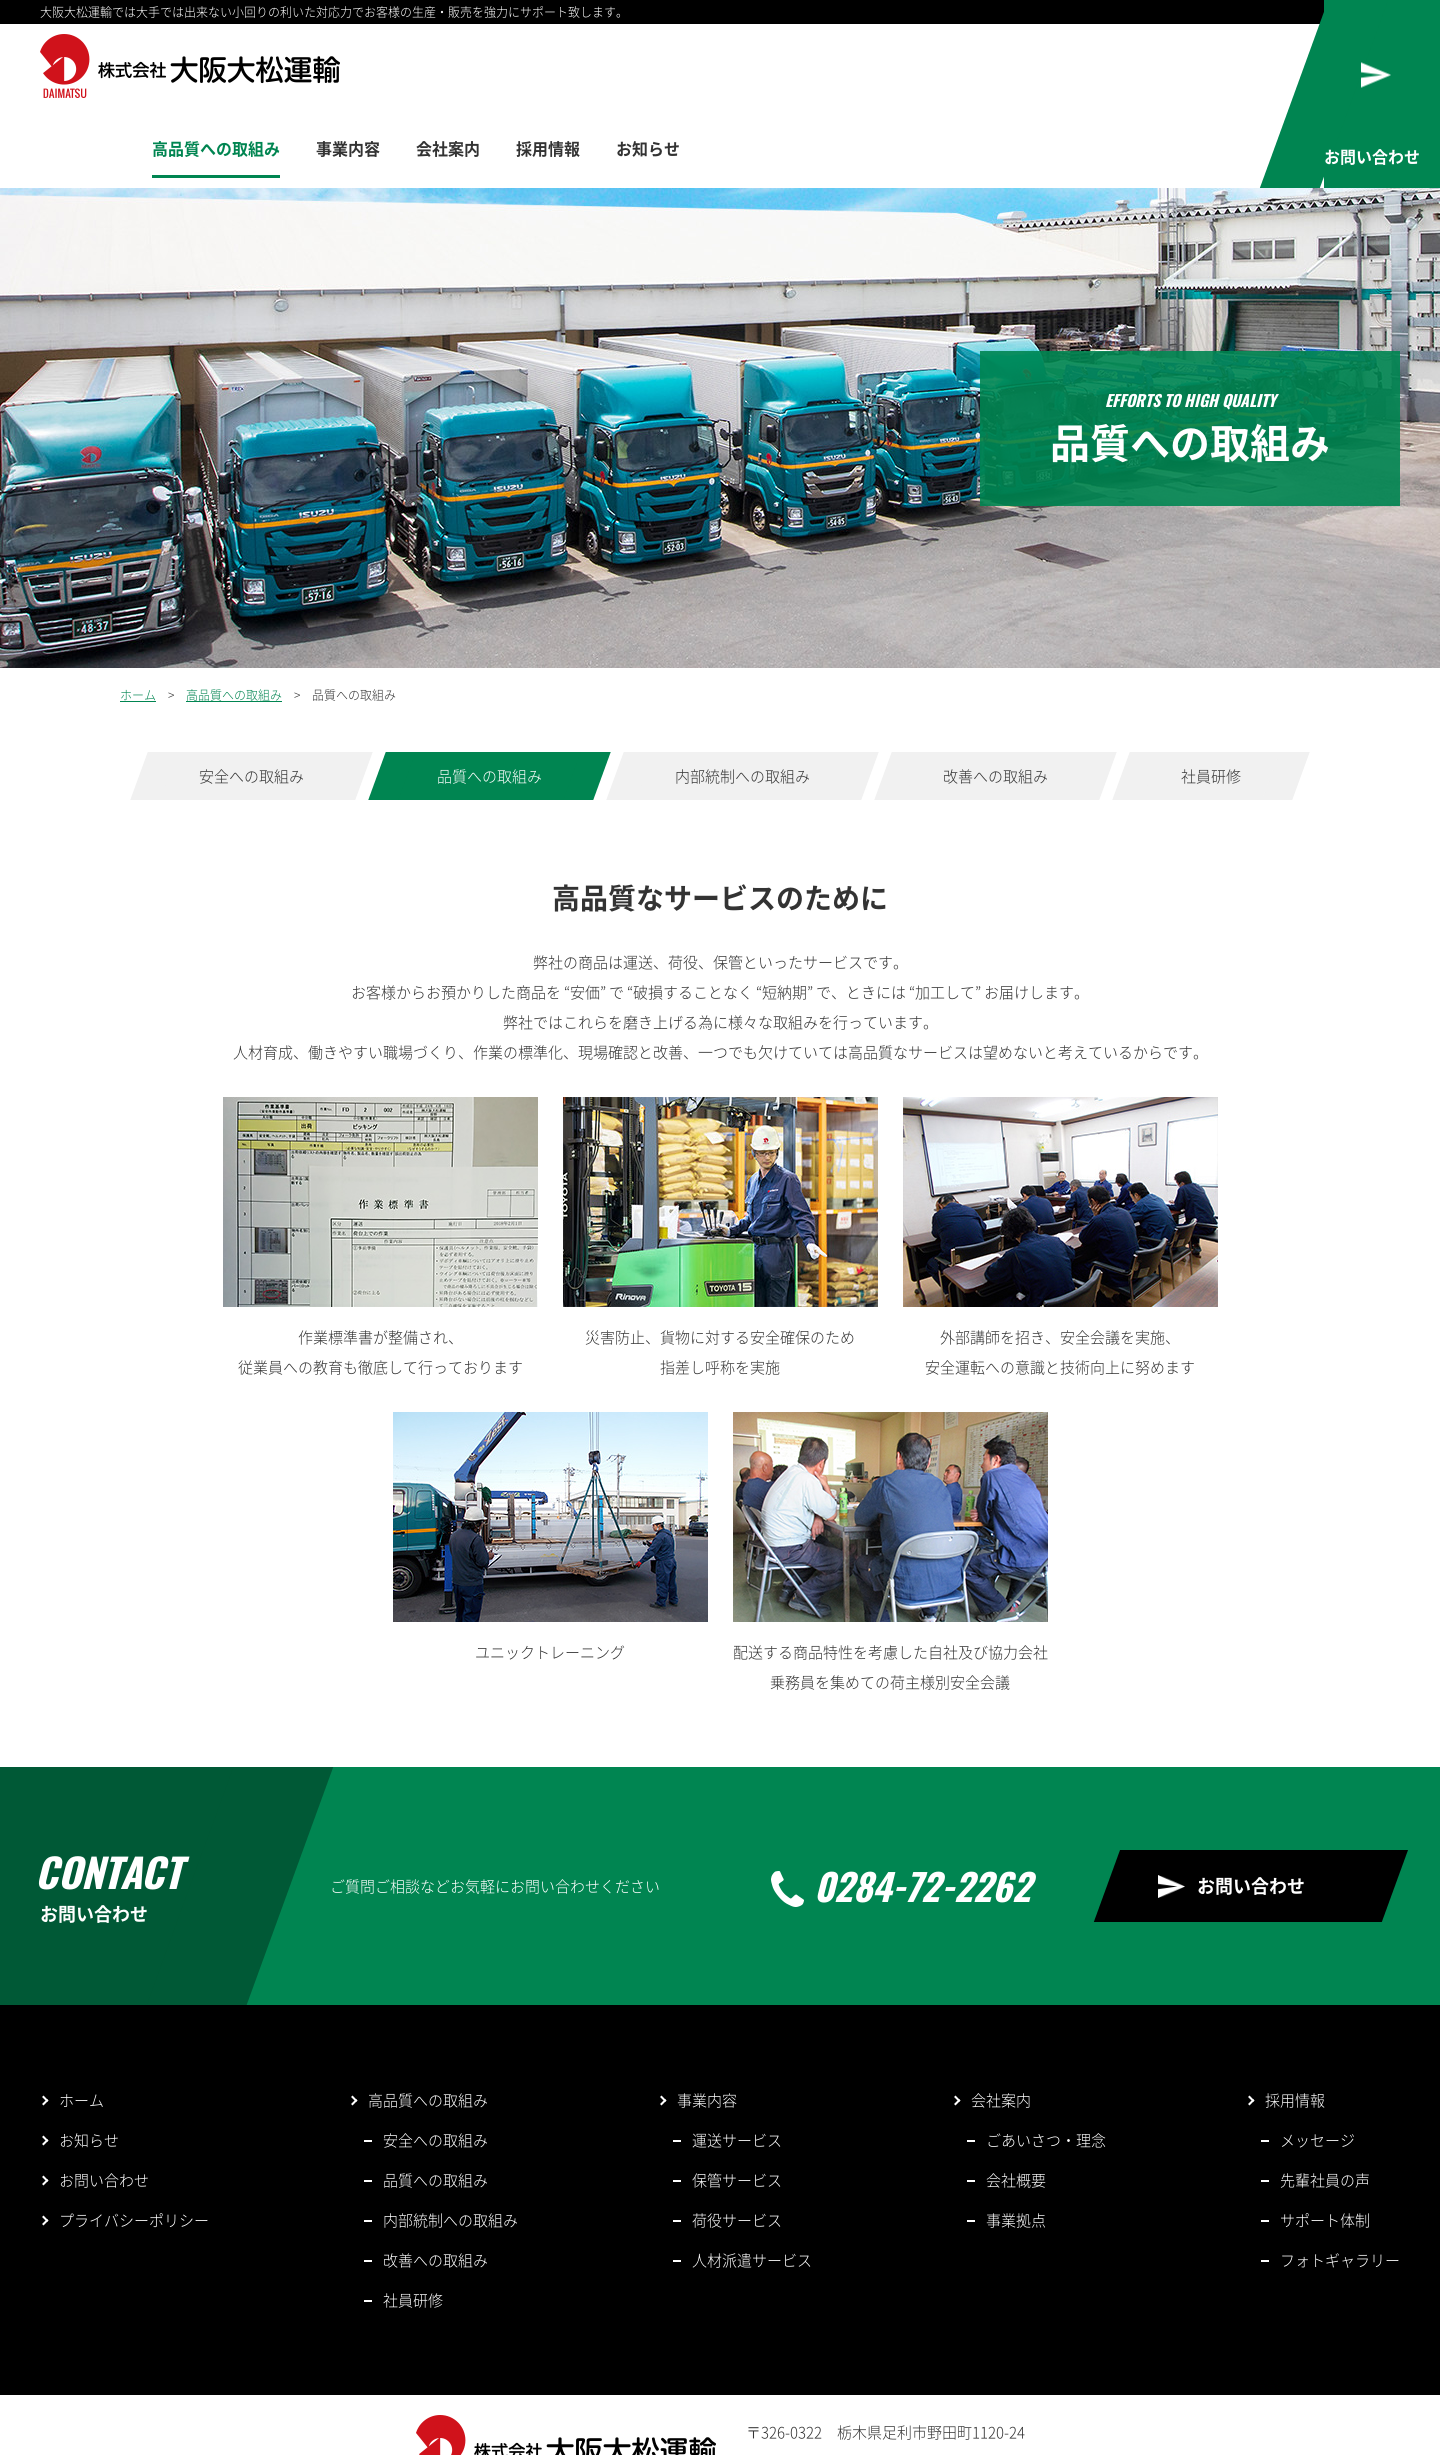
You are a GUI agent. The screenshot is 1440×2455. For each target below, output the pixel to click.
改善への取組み (995, 696)
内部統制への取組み (742, 696)
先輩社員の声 (1325, 2100)
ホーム (138, 615)
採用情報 (1043, 68)
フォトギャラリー (1340, 2180)
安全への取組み (251, 696)
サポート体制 (1325, 2140)
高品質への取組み (684, 68)
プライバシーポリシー (134, 2140)
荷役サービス (737, 2140)
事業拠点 (1016, 2140)
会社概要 (1016, 2100)
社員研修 (1211, 696)
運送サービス (737, 2060)
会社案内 (934, 68)
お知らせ (1152, 68)
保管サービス (737, 2100)
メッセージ (1317, 2060)
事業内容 (825, 68)
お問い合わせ (1251, 1805)
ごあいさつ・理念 (1046, 2060)
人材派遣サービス (752, 2180)
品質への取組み (489, 696)
